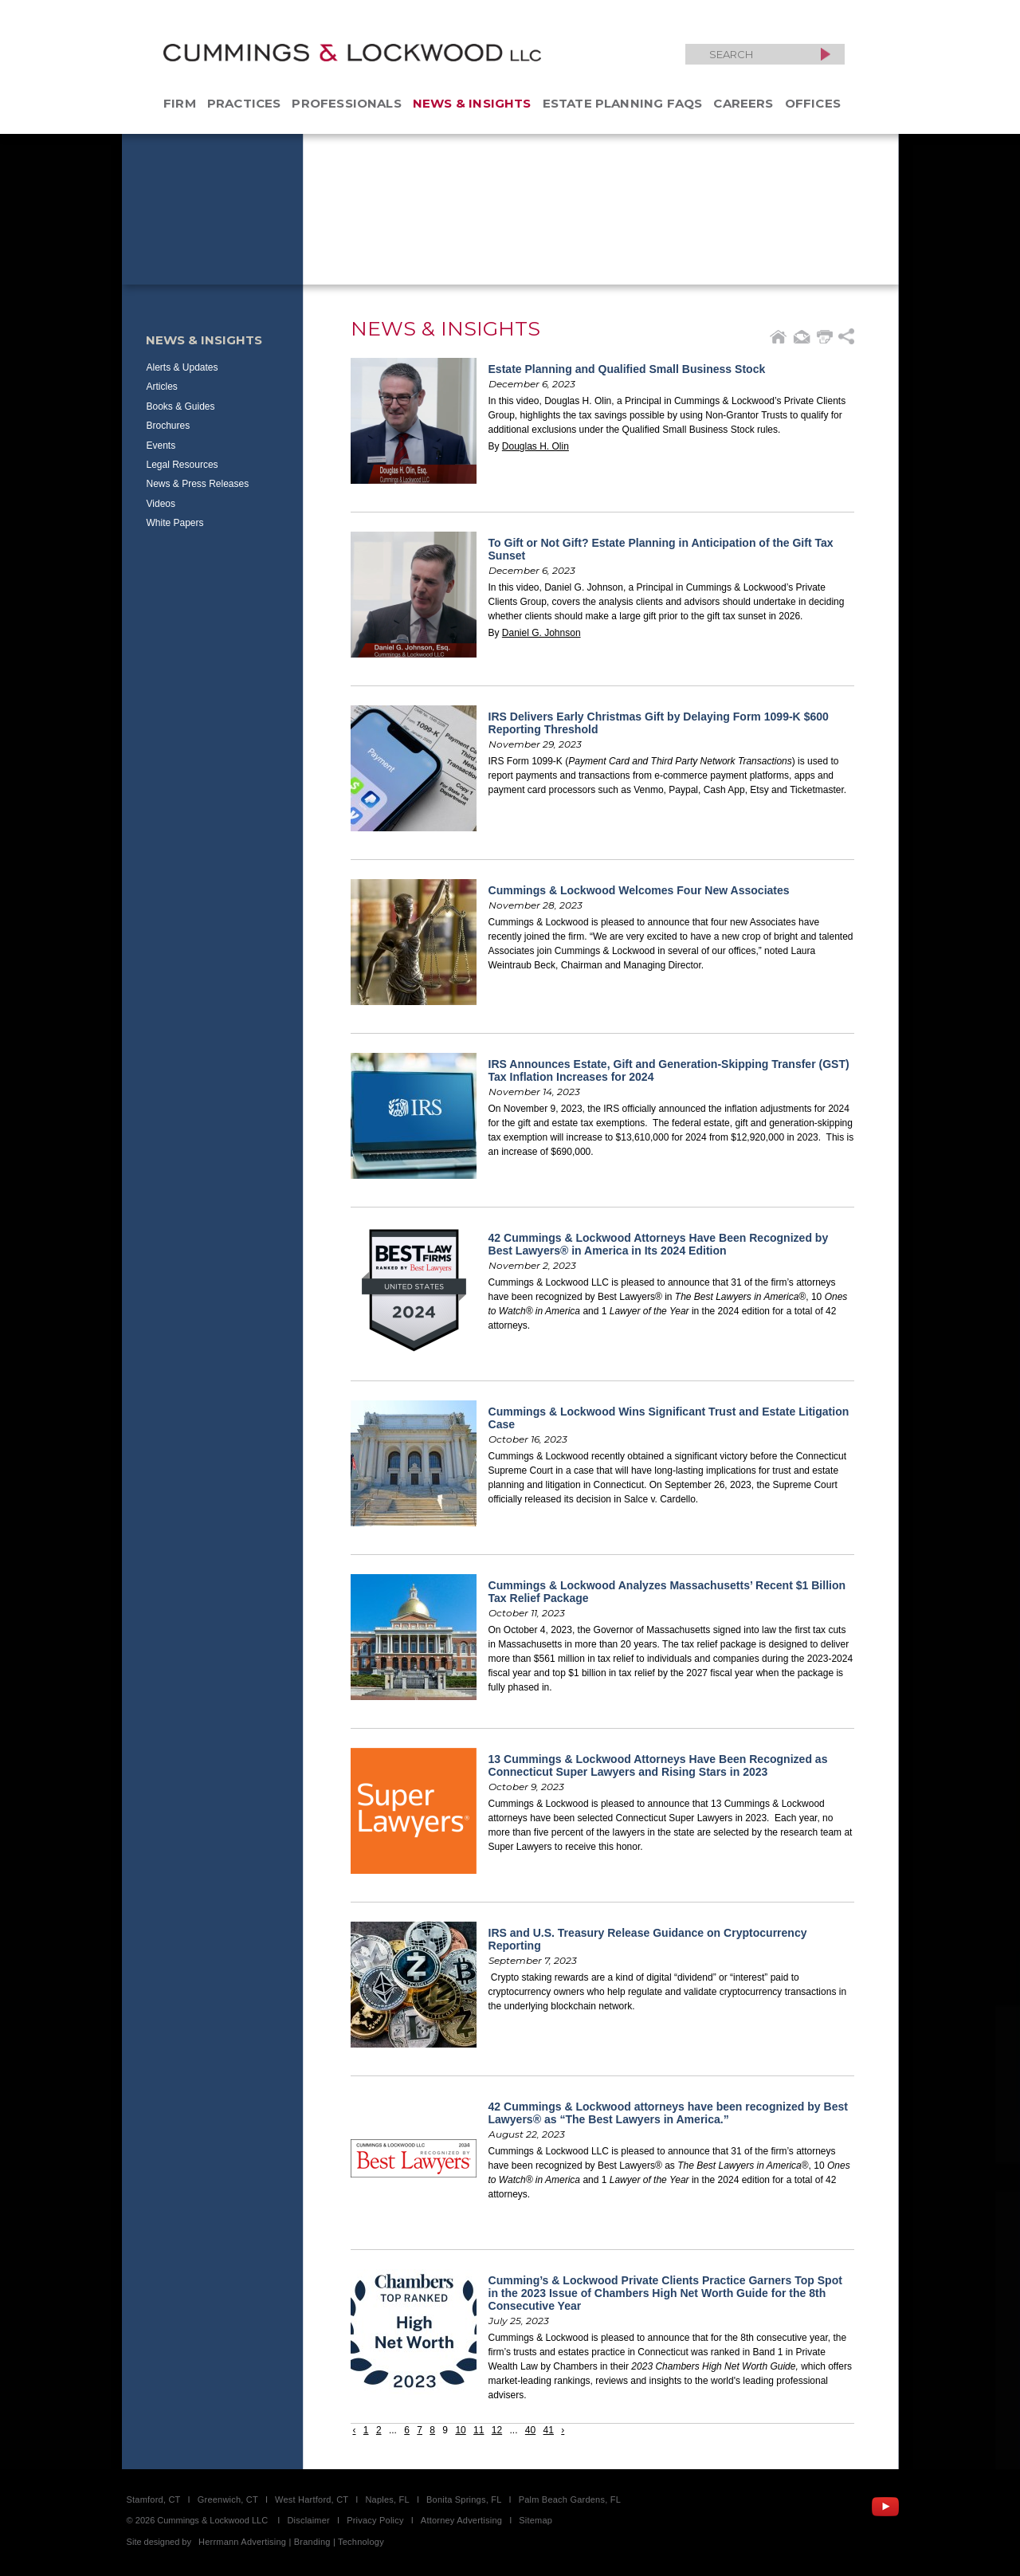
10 (460, 2430)
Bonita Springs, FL (463, 2499)
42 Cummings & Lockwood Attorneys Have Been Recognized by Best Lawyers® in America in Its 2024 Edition (658, 1244)
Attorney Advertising (461, 2520)
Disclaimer (308, 2520)
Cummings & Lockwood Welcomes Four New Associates (639, 890)
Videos (161, 503)
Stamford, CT (154, 2499)
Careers (743, 103)
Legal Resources (182, 464)
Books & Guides (181, 406)
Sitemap (535, 2520)
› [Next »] (562, 2430)
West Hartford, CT (311, 2499)
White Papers (175, 522)
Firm (179, 103)
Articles (162, 386)
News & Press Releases (198, 483)
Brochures (168, 425)
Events (161, 445)
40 (530, 2430)
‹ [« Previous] (354, 2430)
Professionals (346, 103)
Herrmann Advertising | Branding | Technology (291, 2542)
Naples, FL (387, 2499)
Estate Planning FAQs (623, 103)
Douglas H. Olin (535, 446)
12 (497, 2430)
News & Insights (472, 103)
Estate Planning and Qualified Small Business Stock (627, 369)
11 (478, 2430)
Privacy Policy (375, 2520)
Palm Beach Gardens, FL (570, 2499)
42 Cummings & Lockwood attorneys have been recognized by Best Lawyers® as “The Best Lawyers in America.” (668, 2113)
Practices (244, 103)
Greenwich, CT (228, 2499)
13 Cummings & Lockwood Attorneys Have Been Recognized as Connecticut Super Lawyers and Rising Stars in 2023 (658, 1765)
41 (548, 2430)
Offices (813, 103)
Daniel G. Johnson (541, 632)
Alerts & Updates (182, 367)
